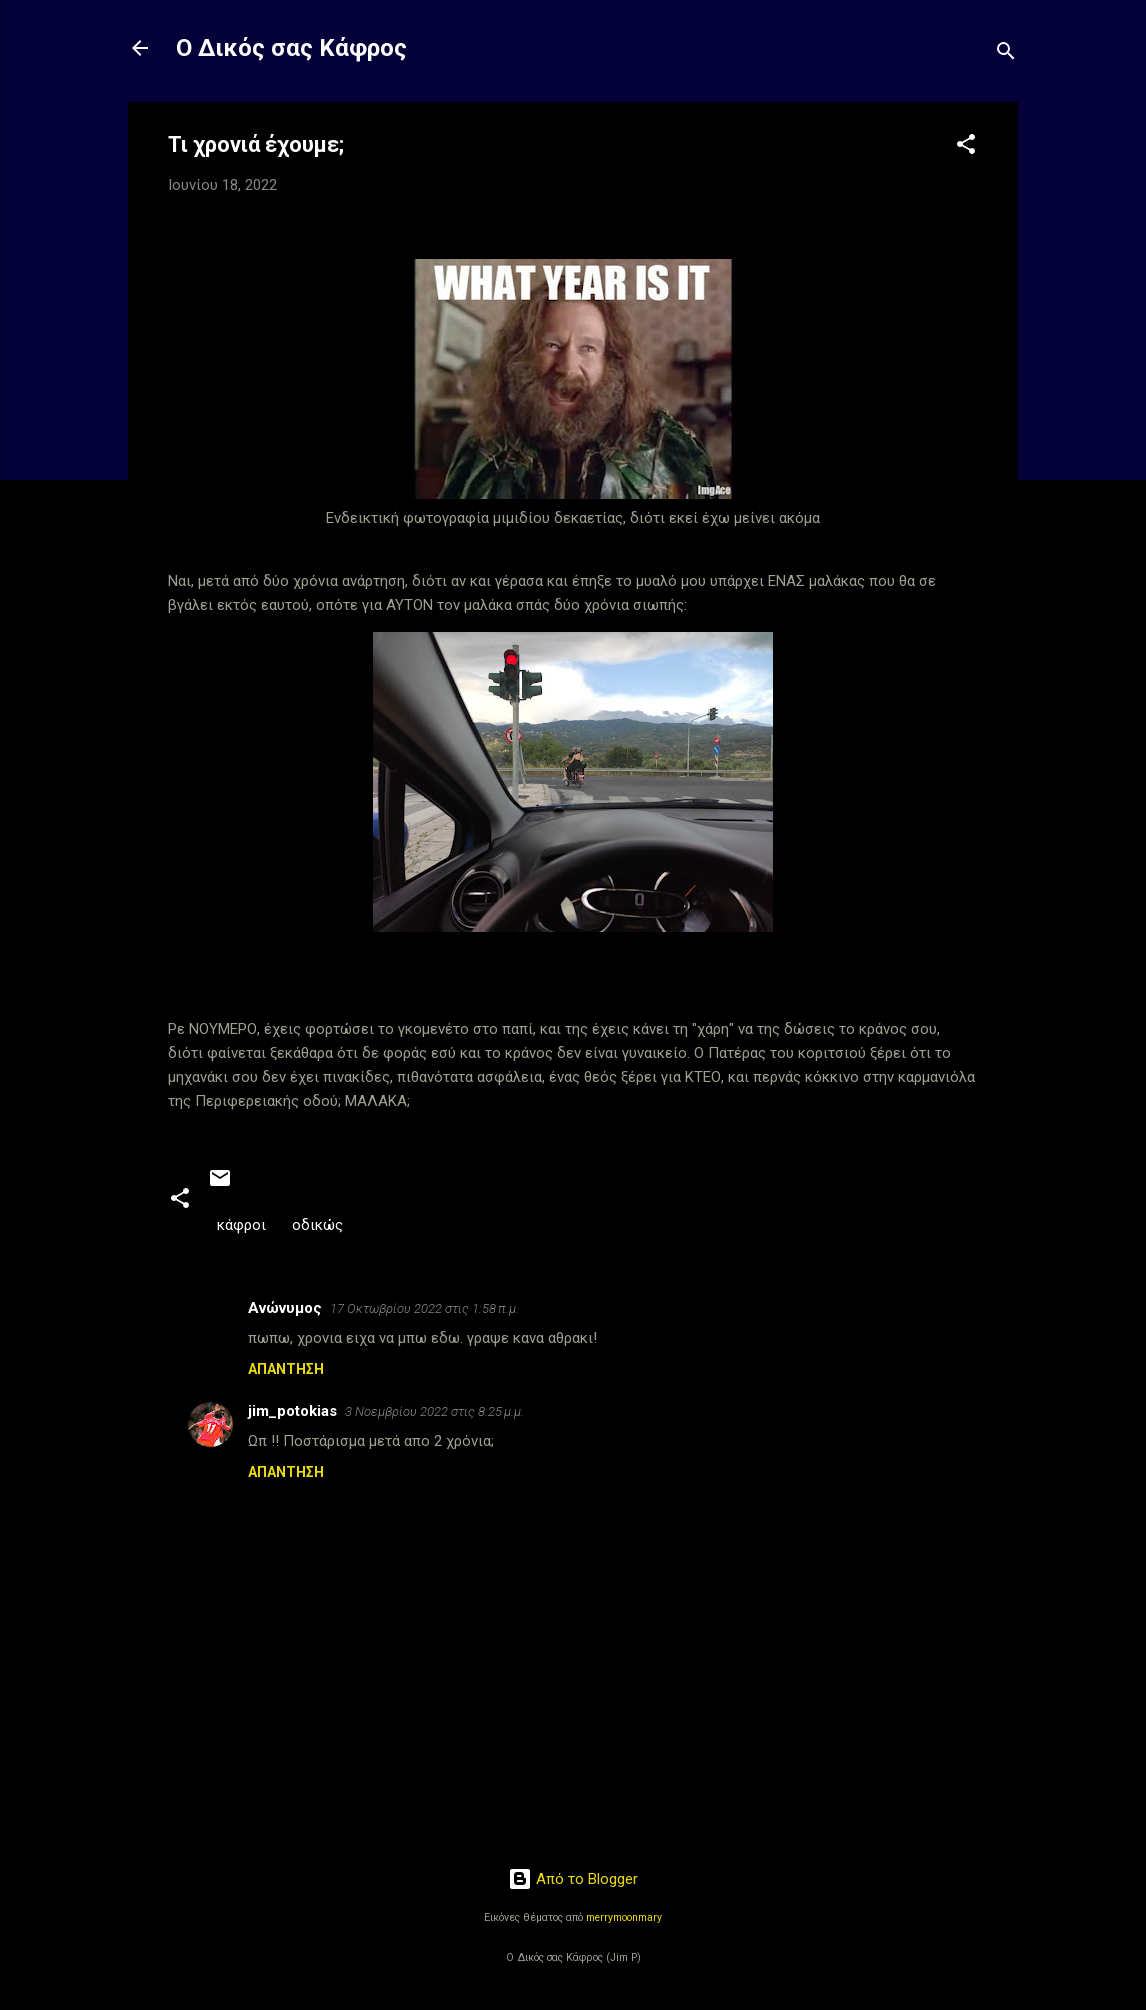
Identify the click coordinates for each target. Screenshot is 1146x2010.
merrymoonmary (624, 1917)
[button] (966, 147)
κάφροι (241, 1225)
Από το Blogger (573, 1879)
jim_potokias (292, 1411)
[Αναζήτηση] (1006, 54)
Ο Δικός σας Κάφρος (291, 48)
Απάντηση (286, 1369)
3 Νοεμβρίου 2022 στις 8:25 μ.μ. (434, 1411)
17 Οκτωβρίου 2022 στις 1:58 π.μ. (424, 1308)
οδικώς (317, 1225)
